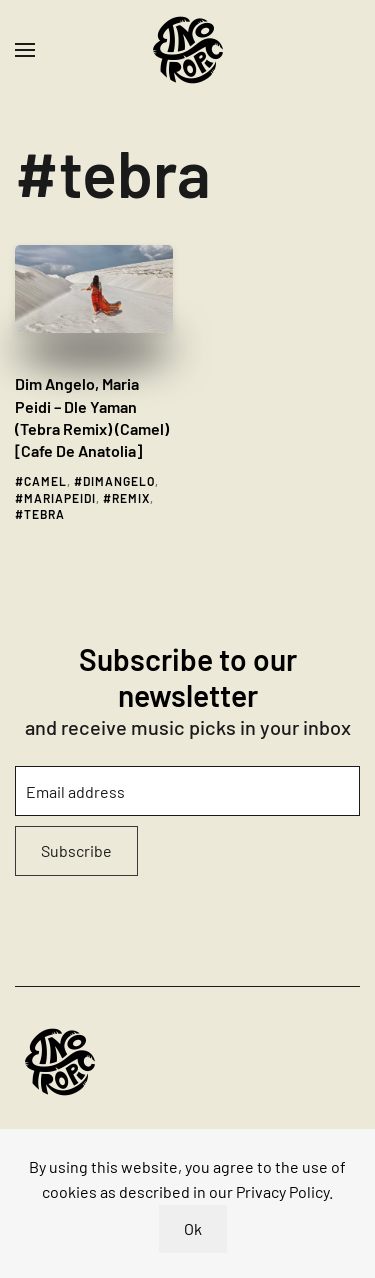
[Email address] (187, 791)
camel (45, 481)
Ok (193, 1228)
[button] (25, 50)
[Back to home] (188, 50)
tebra (44, 514)
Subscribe (76, 850)
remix (131, 498)
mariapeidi (60, 498)
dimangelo (119, 481)
